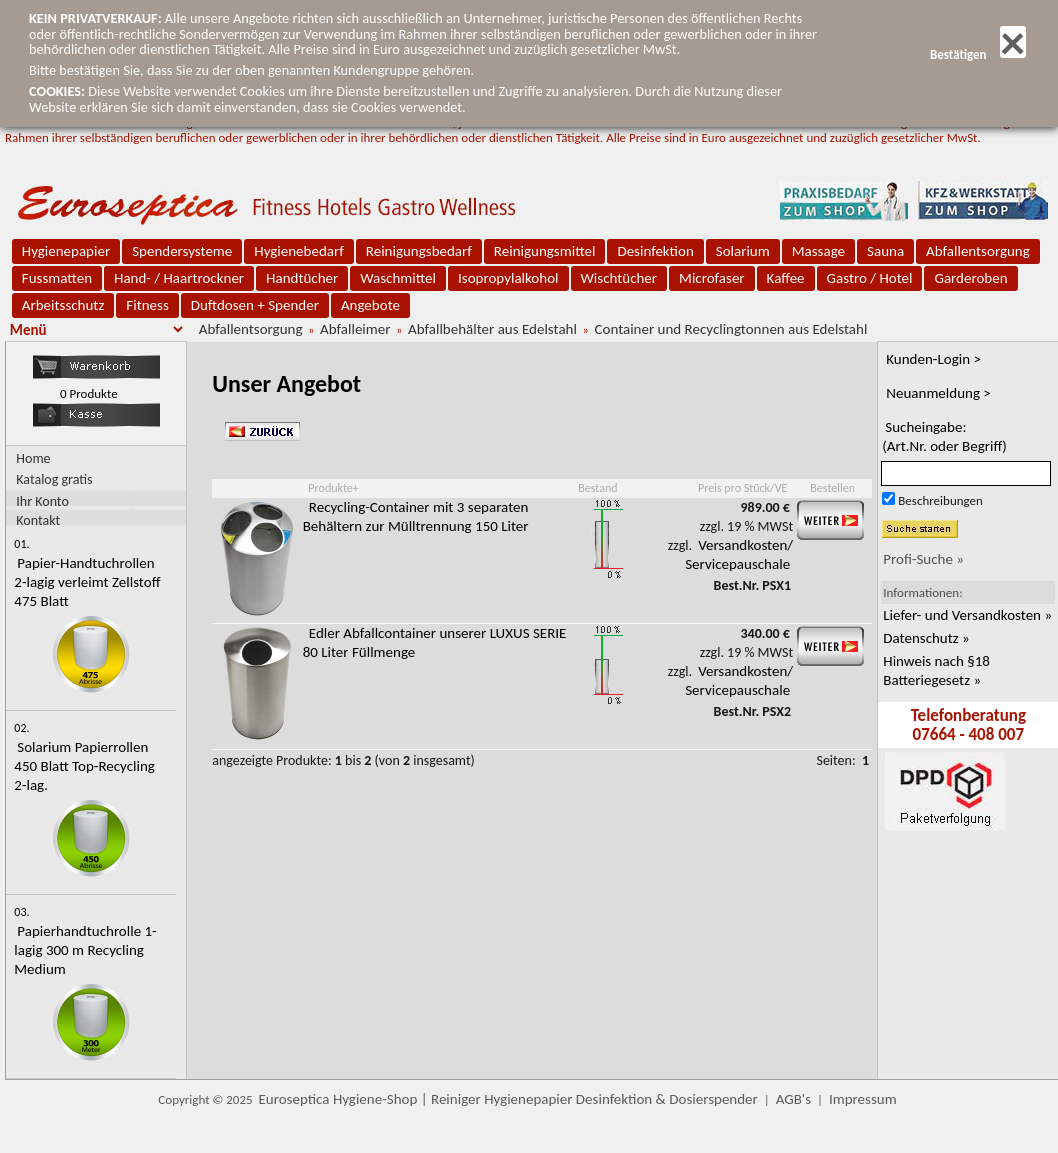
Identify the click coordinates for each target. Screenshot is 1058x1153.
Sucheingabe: (944, 436)
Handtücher (302, 278)
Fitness (147, 305)
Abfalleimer (355, 329)
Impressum (863, 1099)
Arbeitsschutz (63, 305)
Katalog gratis (54, 479)
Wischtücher (619, 278)
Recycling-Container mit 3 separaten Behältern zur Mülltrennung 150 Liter (416, 516)
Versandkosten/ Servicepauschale (739, 554)
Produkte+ (333, 488)
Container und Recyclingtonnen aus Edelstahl (730, 329)
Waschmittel (398, 278)
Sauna (885, 251)
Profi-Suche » (923, 559)
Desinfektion (655, 251)
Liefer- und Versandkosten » (967, 615)
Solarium (743, 251)
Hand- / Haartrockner (179, 278)
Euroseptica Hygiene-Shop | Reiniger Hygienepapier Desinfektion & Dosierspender (508, 1099)
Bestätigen (978, 54)
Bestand (597, 488)
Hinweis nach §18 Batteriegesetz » (936, 670)
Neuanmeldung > (938, 393)
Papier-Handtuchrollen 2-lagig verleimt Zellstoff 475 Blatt (87, 582)
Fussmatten (57, 278)
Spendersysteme (182, 251)
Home (33, 458)
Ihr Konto (42, 500)
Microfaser (712, 278)
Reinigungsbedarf (419, 251)
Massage (818, 251)
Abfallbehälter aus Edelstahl (492, 329)
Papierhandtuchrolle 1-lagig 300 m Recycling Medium (85, 950)
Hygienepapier (66, 251)
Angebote (370, 305)
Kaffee (786, 278)
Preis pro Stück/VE (742, 488)
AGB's (793, 1099)
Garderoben (970, 278)
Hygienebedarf (298, 251)
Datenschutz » (926, 638)
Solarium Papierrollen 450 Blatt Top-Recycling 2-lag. (84, 766)
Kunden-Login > (933, 359)
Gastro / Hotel (870, 278)
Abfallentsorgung (978, 251)
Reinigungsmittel (545, 251)
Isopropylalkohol (508, 278)
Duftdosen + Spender (255, 305)
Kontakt (38, 519)
